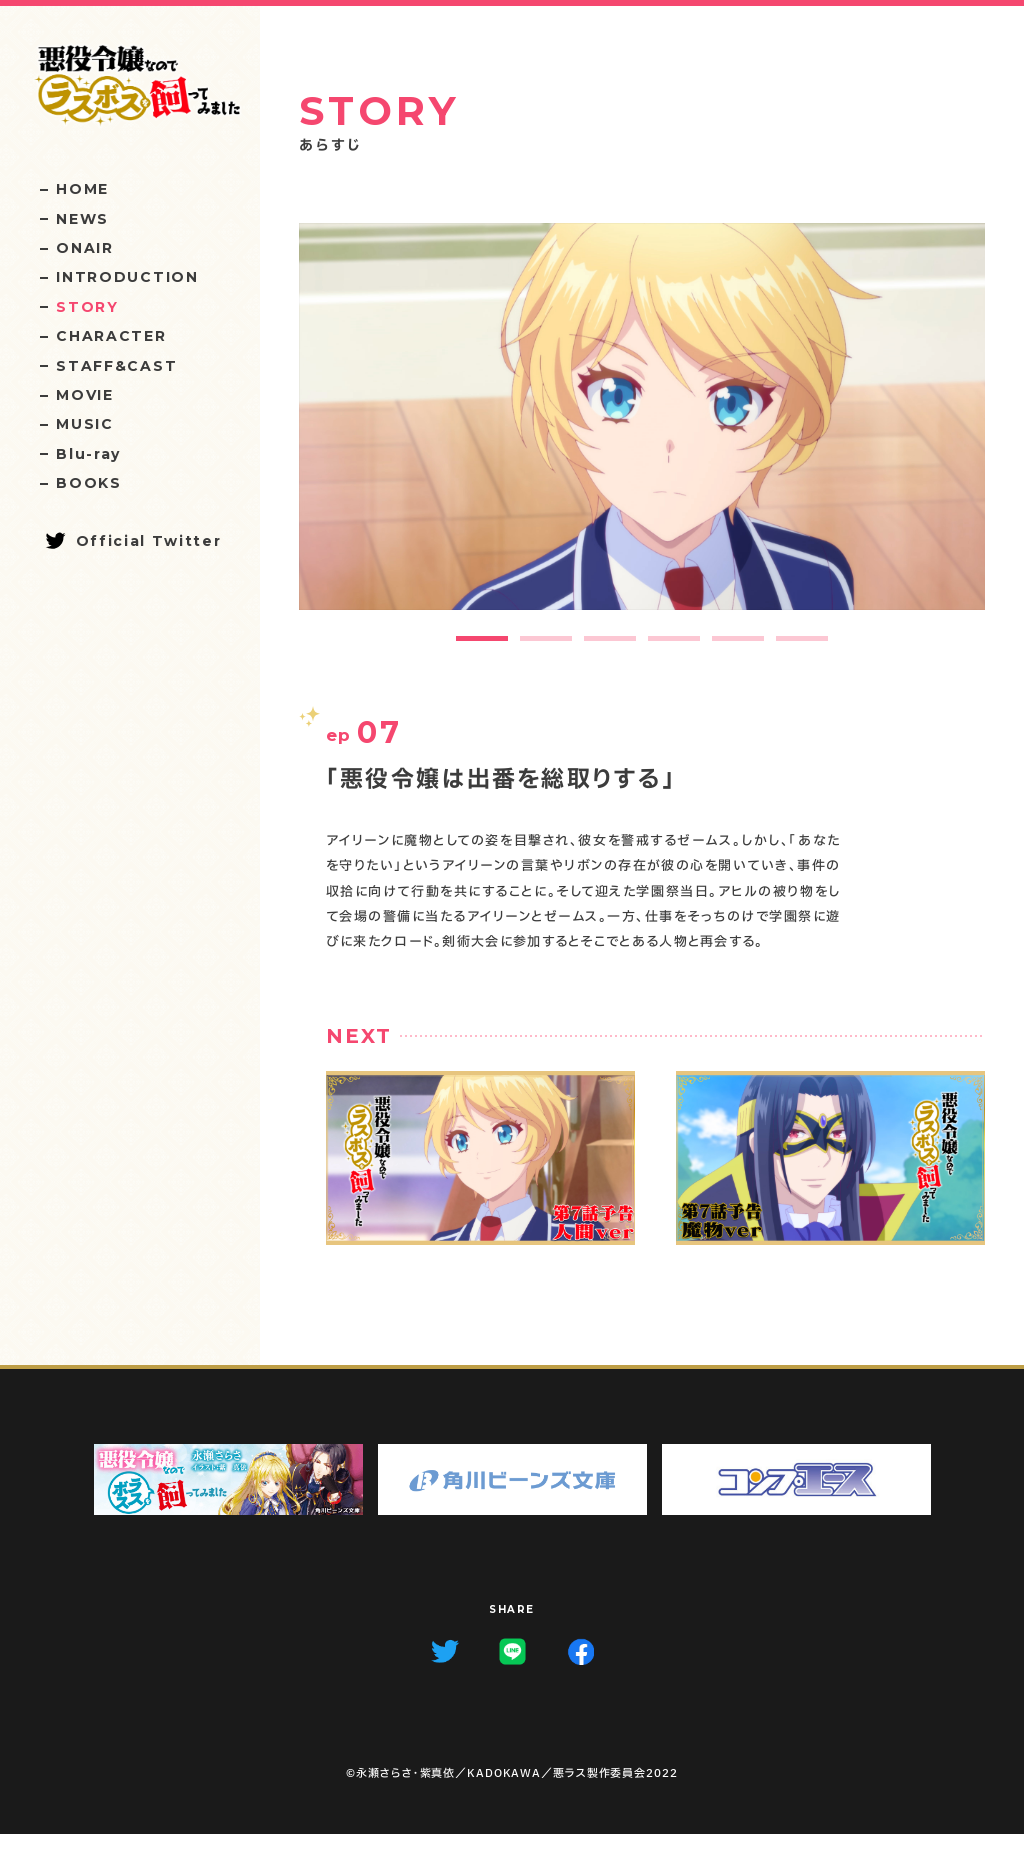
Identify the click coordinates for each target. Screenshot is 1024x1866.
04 (757, 219)
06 (649, 219)
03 (812, 219)
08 (541, 219)
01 (920, 219)
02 (865, 219)
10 (434, 219)
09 (487, 219)
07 (595, 219)
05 (703, 219)
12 (325, 219)
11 (380, 219)
